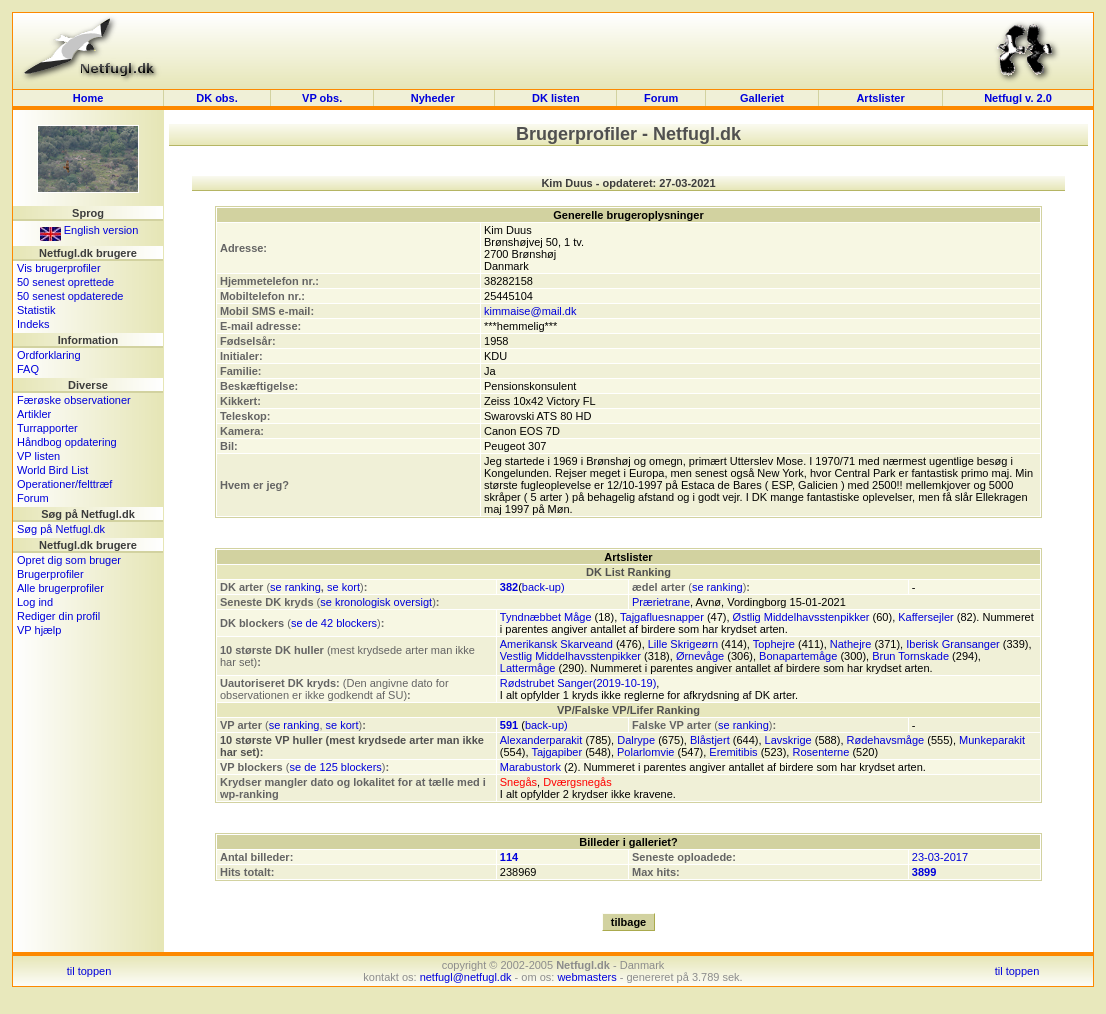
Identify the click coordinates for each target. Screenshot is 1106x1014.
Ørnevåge (700, 656)
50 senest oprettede (65, 282)
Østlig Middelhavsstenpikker (801, 617)
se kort (343, 587)
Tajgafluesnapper (662, 617)
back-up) (543, 587)
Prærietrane (661, 602)
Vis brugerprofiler (59, 268)
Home (88, 98)
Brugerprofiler (50, 574)
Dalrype (636, 740)
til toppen (89, 971)
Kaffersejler (925, 617)
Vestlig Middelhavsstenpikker (570, 656)
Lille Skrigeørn (683, 644)
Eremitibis (733, 752)
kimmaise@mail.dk (530, 311)
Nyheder (434, 98)
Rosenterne (820, 752)
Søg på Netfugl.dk (61, 529)
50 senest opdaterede (70, 296)
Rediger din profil (58, 616)
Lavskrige (788, 740)
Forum (661, 98)
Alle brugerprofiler (60, 588)
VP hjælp (39, 630)
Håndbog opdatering (67, 442)
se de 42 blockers (334, 623)
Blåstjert (710, 740)
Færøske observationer (74, 400)
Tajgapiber (556, 752)
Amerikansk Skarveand (556, 644)
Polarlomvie (645, 752)
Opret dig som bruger (69, 560)
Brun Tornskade (910, 656)
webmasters (586, 977)
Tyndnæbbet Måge (546, 617)
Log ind (35, 602)
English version (89, 230)
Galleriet (762, 98)
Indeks (33, 324)
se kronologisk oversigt (376, 602)
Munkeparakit (992, 740)
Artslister (880, 98)
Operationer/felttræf (64, 484)
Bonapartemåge (798, 656)
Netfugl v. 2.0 (1018, 98)
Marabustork (530, 767)
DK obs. (217, 98)
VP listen (38, 456)
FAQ (28, 369)
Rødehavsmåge (886, 740)
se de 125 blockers (335, 767)
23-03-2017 (940, 857)
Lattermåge (528, 668)
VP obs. (322, 98)
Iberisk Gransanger (953, 644)
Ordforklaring (49, 355)
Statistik (36, 310)
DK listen (556, 98)
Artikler (34, 414)
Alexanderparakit (541, 740)
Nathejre (851, 644)
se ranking (295, 587)
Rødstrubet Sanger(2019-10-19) (578, 683)
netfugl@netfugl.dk (466, 977)
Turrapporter (47, 428)
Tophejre (774, 644)
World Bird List (52, 470)
